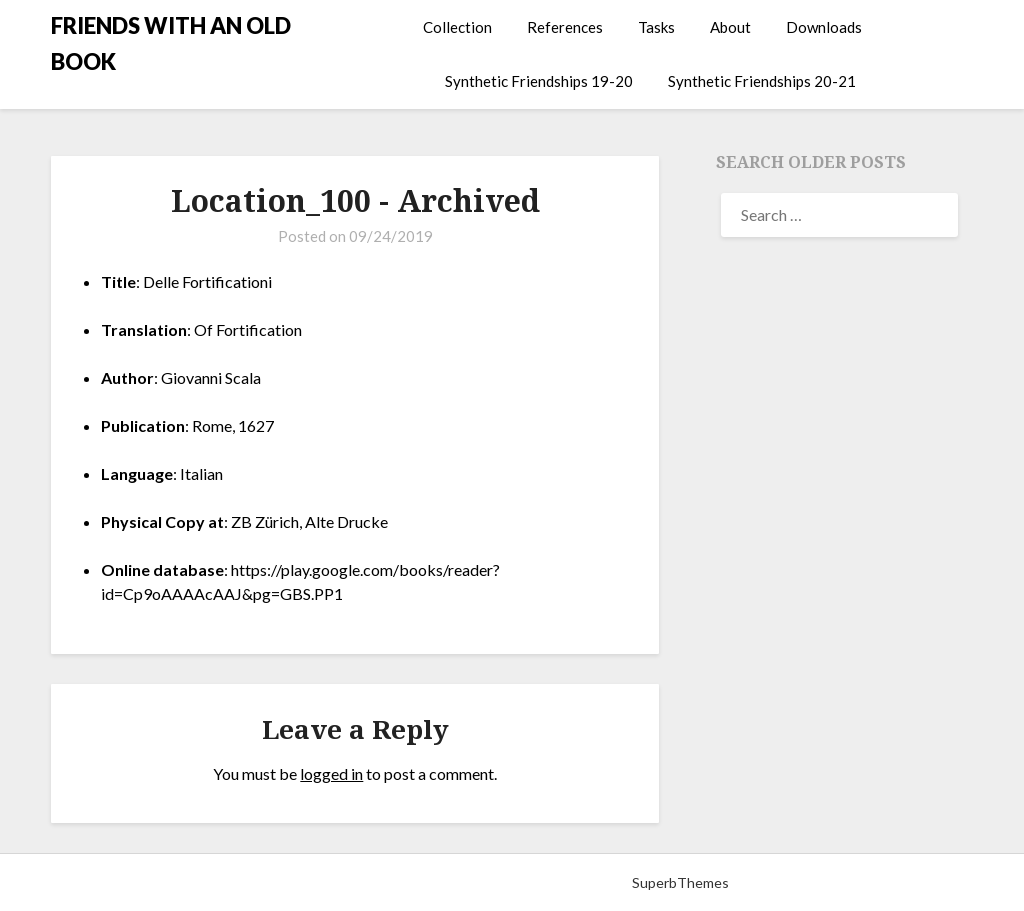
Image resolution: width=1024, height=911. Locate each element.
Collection (457, 27)
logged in (331, 773)
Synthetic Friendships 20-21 (762, 81)
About (730, 27)
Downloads (824, 27)
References (565, 27)
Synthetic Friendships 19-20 (539, 81)
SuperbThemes (680, 882)
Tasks (656, 27)
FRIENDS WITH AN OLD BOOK (171, 43)
